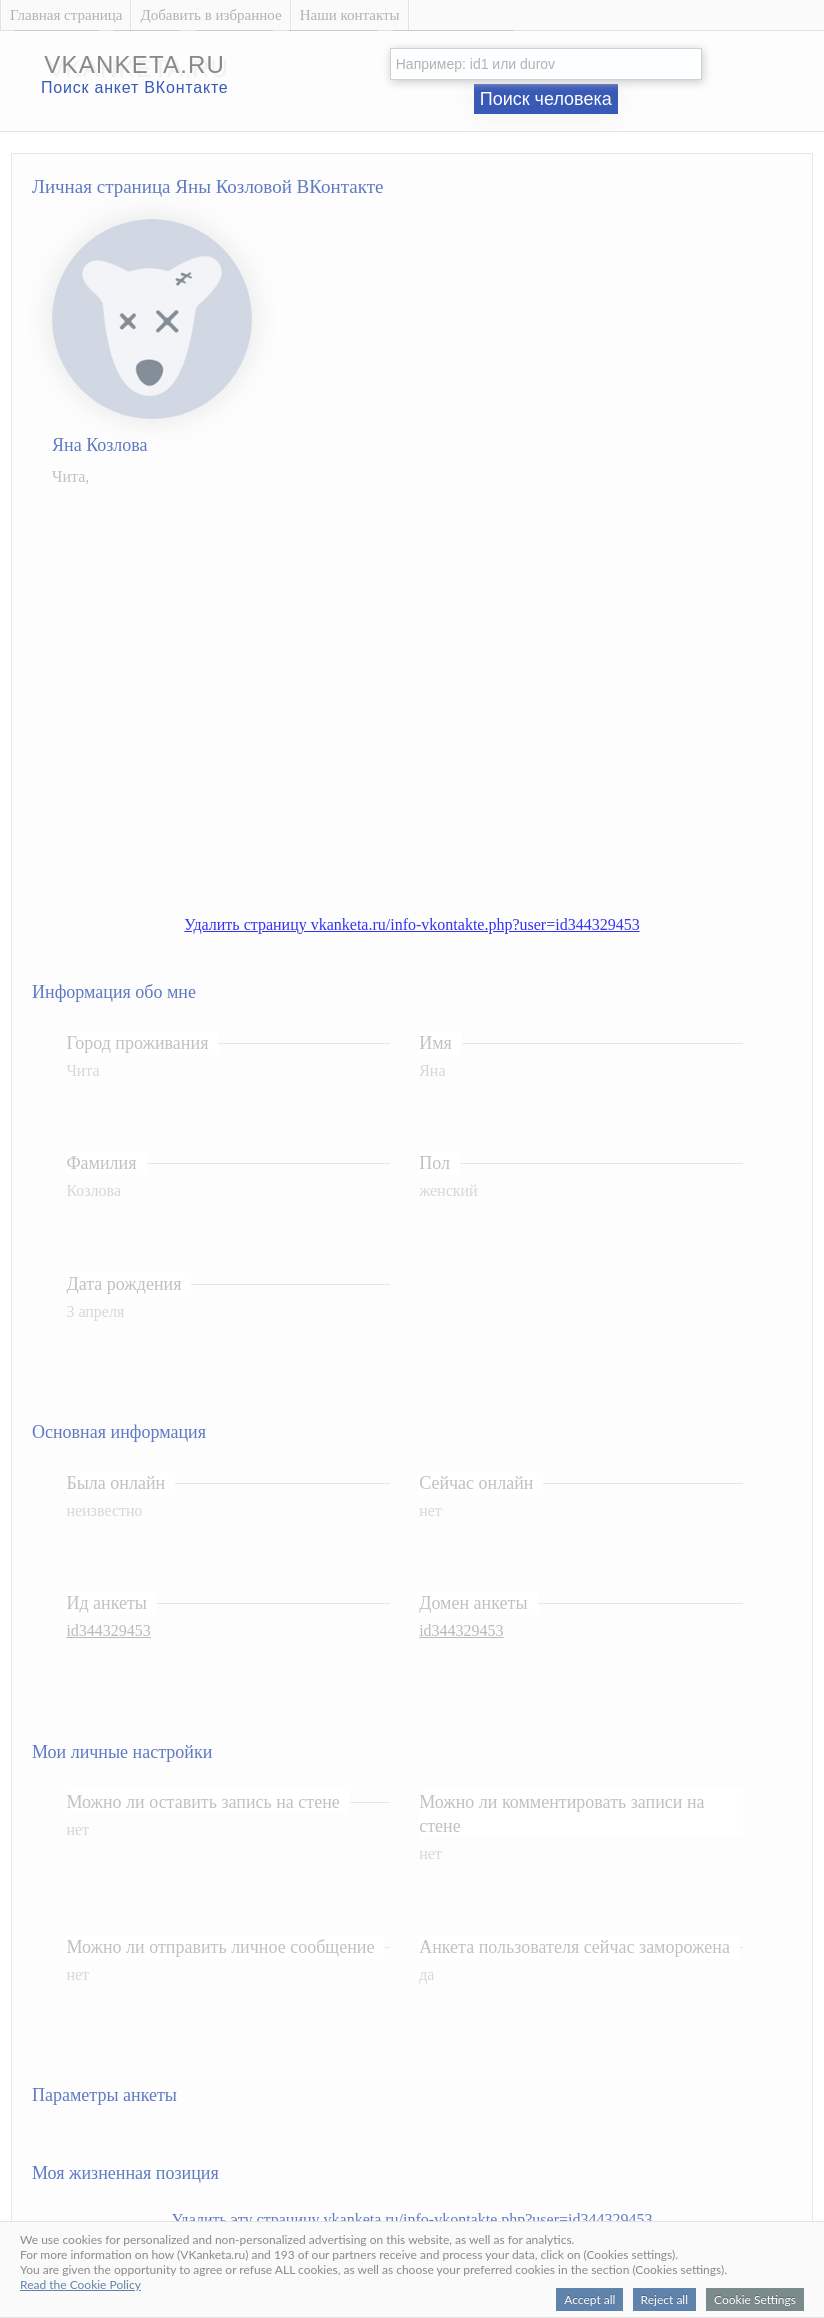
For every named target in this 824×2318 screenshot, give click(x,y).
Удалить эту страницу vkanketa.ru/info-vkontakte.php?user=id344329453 (412, 2219)
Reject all (664, 2299)
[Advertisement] (195, 690)
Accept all (589, 2299)
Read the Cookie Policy (80, 2284)
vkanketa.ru (134, 64)
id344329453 (108, 1630)
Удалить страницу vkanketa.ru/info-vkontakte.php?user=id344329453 (411, 924)
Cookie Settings (755, 2299)
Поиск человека (546, 99)
